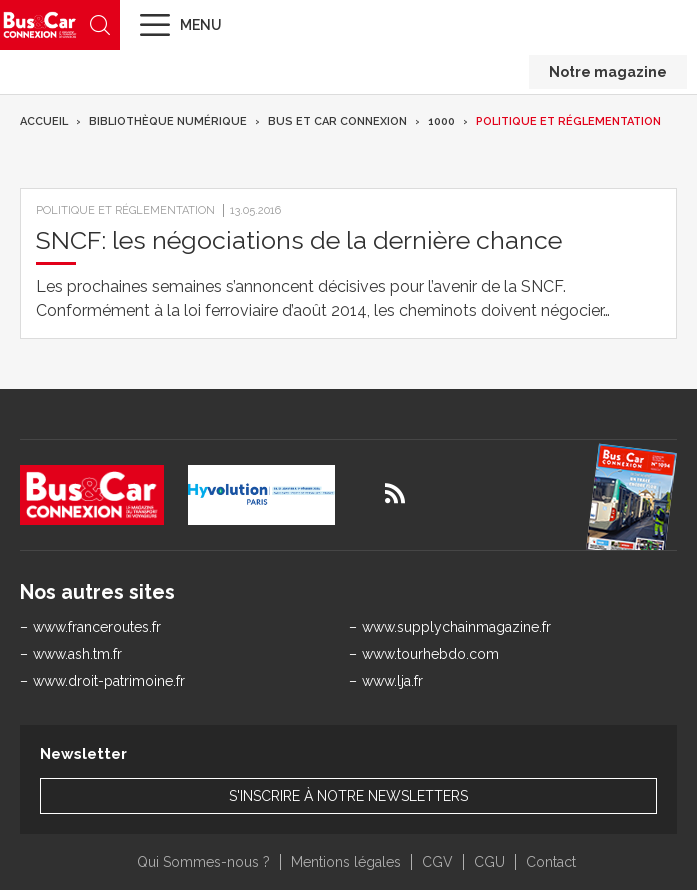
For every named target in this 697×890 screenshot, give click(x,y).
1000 (441, 121)
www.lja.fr (392, 681)
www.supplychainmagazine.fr (456, 627)
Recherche (100, 25)
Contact (551, 862)
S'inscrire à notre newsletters (348, 796)
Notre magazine (608, 72)
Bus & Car (40, 24)
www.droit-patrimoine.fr (109, 681)
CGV (437, 862)
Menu (201, 25)
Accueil (44, 121)
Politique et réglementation (568, 121)
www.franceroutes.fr (97, 627)
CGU (489, 862)
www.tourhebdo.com (430, 654)
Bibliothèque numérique (168, 121)
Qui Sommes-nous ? (203, 862)
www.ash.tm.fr (77, 654)
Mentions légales (346, 862)
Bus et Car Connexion (337, 121)
